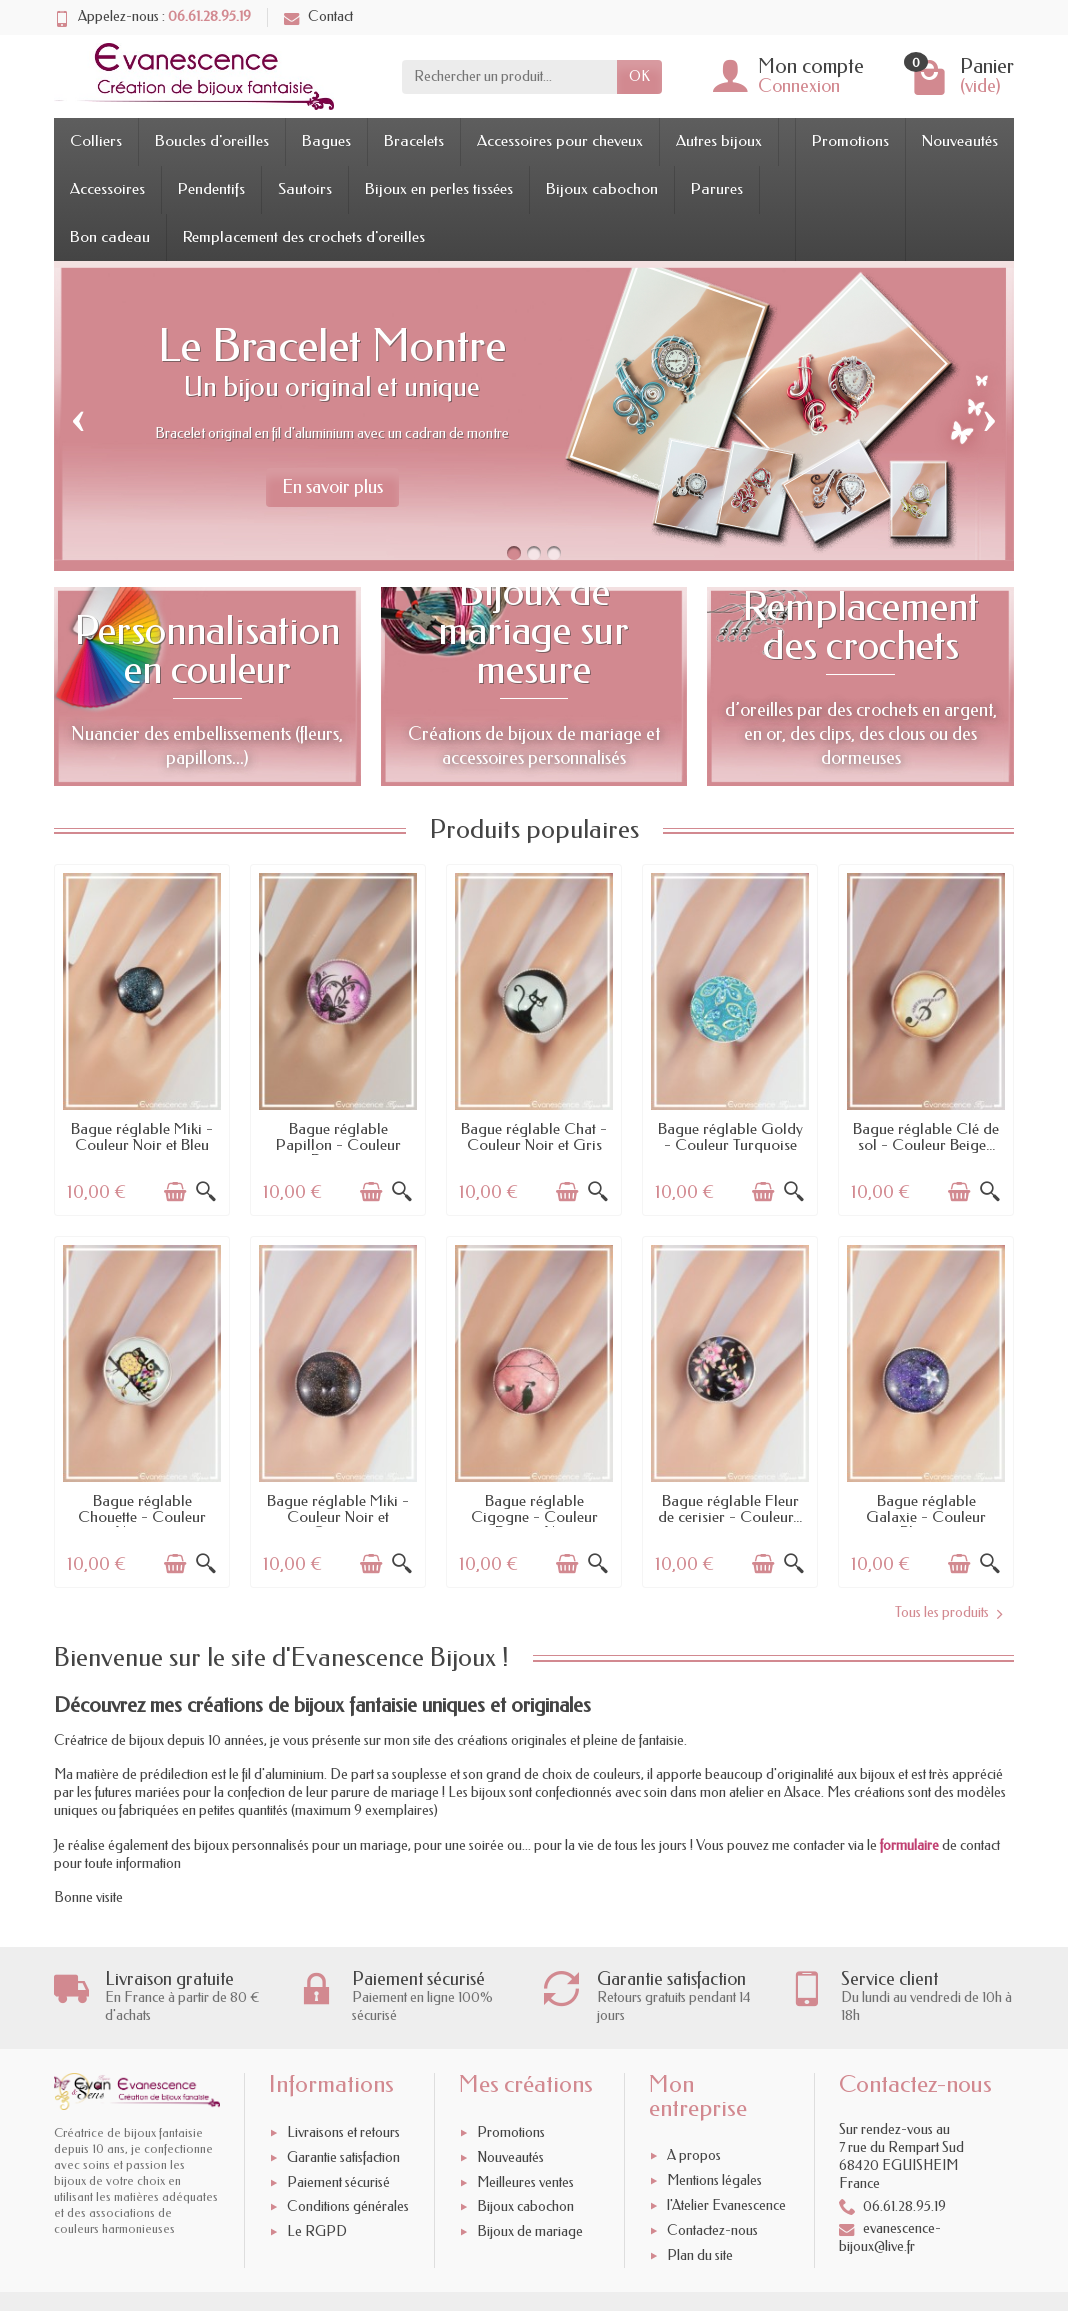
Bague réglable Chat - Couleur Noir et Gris (534, 1137)
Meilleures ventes (525, 2182)
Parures (717, 189)
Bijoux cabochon (602, 189)
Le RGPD (317, 2231)
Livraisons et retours (343, 2132)
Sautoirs (305, 189)
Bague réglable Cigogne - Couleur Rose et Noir (534, 1516)
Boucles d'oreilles (212, 141)
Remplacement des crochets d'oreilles (304, 237)
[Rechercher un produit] (509, 77)
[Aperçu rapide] (206, 1192)
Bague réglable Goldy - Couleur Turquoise (730, 1137)
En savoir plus (332, 487)
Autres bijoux (719, 141)
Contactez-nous (712, 2230)
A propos (694, 2156)
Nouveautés (960, 141)
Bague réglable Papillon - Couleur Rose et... (338, 1144)
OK (639, 76)
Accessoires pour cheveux (560, 141)
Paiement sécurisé (338, 2182)
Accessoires (107, 189)
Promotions (850, 141)
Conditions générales (348, 2207)
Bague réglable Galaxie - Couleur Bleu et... (926, 1516)
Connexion (799, 86)
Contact (318, 16)
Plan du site (700, 2255)
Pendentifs (211, 189)
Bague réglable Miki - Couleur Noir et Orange (338, 1516)
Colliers (96, 141)
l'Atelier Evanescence (726, 2205)
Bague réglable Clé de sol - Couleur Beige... (926, 1137)
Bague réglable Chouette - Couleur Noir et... (142, 1516)
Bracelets (414, 141)
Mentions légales (714, 2180)
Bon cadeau (110, 237)
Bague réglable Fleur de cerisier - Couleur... (730, 1509)
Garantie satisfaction (343, 2157)
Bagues (326, 141)
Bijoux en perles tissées (439, 189)
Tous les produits (948, 1613)
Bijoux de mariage (530, 2231)
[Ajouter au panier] (175, 1192)
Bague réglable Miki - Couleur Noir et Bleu (142, 1137)
